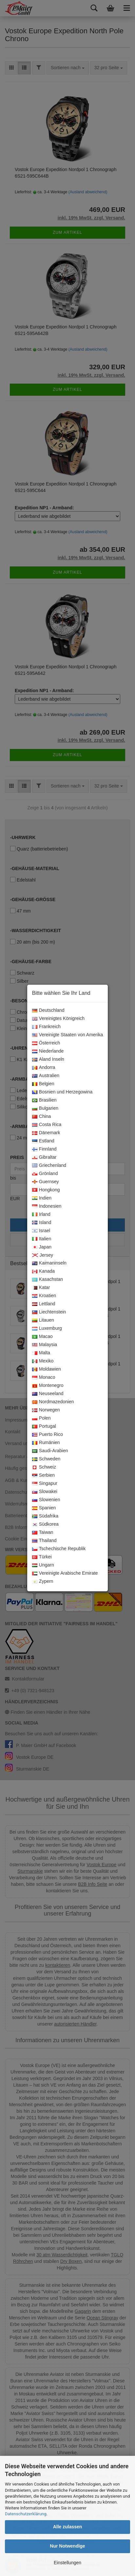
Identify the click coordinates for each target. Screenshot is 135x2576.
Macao (42, 1336)
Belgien (43, 1084)
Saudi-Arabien (50, 1451)
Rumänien (46, 1442)
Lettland (43, 1304)
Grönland (45, 1173)
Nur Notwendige (67, 2546)
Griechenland (49, 1165)
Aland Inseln (48, 1059)
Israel (41, 1231)
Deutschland (48, 1010)
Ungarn (43, 1565)
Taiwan (42, 1532)
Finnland (44, 1149)
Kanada (43, 1271)
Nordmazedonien (53, 1402)
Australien (45, 1076)
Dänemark (46, 1133)
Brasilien (44, 1100)
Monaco (43, 1377)
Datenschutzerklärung (26, 2513)
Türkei (42, 1557)
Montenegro (48, 1385)
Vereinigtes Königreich (58, 1018)
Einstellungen (67, 2562)
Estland (43, 1141)
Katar (41, 1287)
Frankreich (46, 1027)
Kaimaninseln (49, 1263)
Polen (41, 1418)
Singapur (44, 1483)
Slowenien (46, 1500)
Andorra (43, 1067)
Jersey (42, 1255)
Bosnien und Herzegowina (62, 1092)
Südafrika (45, 1516)
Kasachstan (47, 1279)
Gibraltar (44, 1157)
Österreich (46, 1043)
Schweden (46, 1459)
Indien (41, 1198)
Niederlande (48, 1051)
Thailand (44, 1540)
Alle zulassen (67, 2526)
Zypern (42, 1581)
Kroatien (44, 1296)
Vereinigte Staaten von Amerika (67, 1035)
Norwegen (46, 1410)
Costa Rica (46, 1124)
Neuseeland (48, 1394)
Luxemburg (47, 1328)
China (41, 1116)
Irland (41, 1214)
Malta (41, 1353)
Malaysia (44, 1345)
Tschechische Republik (59, 1549)
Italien (41, 1239)
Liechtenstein (49, 1312)
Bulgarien (45, 1108)
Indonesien (47, 1206)
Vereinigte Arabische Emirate (65, 1573)
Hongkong (46, 1190)
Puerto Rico (47, 1434)
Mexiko (42, 1361)
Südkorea (45, 1524)
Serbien (43, 1475)
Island (41, 1222)
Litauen (43, 1320)
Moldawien (46, 1369)
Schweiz (44, 1467)
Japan (41, 1247)
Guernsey (45, 1182)
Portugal (44, 1426)
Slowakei (44, 1491)
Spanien (44, 1508)
